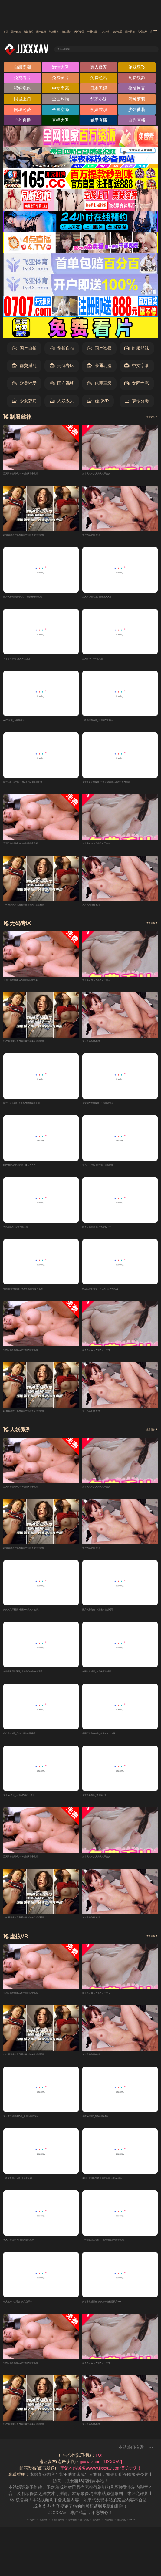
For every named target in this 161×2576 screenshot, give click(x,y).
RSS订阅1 (18, 2530)
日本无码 (98, 90)
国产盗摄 (78, 31)
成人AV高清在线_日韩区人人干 (111, 598)
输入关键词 (75, 49)
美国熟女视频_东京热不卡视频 (111, 1678)
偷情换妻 (136, 90)
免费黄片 (60, 79)
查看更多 (146, 418)
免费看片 (22, 79)
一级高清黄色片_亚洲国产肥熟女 (113, 723)
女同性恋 (136, 385)
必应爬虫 (79, 2537)
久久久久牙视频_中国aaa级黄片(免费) (39, 1616)
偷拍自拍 (53, 31)
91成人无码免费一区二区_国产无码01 (117, 1294)
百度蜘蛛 (40, 2530)
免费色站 (98, 79)
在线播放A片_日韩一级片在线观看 (35, 1741)
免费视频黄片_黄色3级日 (106, 1803)
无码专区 (62, 367)
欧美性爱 (24, 385)
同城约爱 (22, 111)
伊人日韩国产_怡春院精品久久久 (34, 2250)
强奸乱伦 (22, 90)
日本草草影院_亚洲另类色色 (30, 660)
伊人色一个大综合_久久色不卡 (32, 2312)
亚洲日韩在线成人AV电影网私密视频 (37, 474)
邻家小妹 (98, 100)
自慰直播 (136, 122)
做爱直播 (98, 122)
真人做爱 (98, 68)
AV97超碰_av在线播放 (24, 723)
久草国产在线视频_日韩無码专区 (113, 1107)
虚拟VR (98, 402)
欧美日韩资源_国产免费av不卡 (111, 1232)
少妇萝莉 (136, 111)
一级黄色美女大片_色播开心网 (32, 2188)
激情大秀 (60, 68)
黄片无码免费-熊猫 (100, 535)
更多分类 (136, 402)
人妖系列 (62, 402)
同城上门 (22, 100)
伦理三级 (99, 385)
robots (97, 2537)
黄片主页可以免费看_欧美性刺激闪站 (38, 2125)
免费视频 (136, 79)
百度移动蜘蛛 (65, 2530)
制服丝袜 (103, 31)
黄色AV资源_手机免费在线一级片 (34, 1803)
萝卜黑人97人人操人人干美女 (110, 474)
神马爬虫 (111, 2530)
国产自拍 (28, 31)
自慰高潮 (22, 68)
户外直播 (22, 122)
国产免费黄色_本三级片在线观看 (113, 1616)
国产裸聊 (62, 385)
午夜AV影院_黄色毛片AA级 (108, 2125)
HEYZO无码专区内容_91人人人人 (35, 1169)
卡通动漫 (99, 367)
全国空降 (60, 111)
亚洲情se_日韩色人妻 (102, 660)
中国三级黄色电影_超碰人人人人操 (115, 1741)
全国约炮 (60, 100)
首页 (8, 31)
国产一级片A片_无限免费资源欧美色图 (39, 1107)
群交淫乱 (129, 31)
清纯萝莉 (136, 100)
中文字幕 (60, 90)
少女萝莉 (24, 402)
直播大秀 (60, 122)
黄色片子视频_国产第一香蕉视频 (113, 1169)
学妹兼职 (98, 111)
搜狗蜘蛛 (131, 2530)
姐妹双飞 (136, 68)
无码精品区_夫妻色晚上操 (27, 1232)
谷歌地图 (90, 2530)
